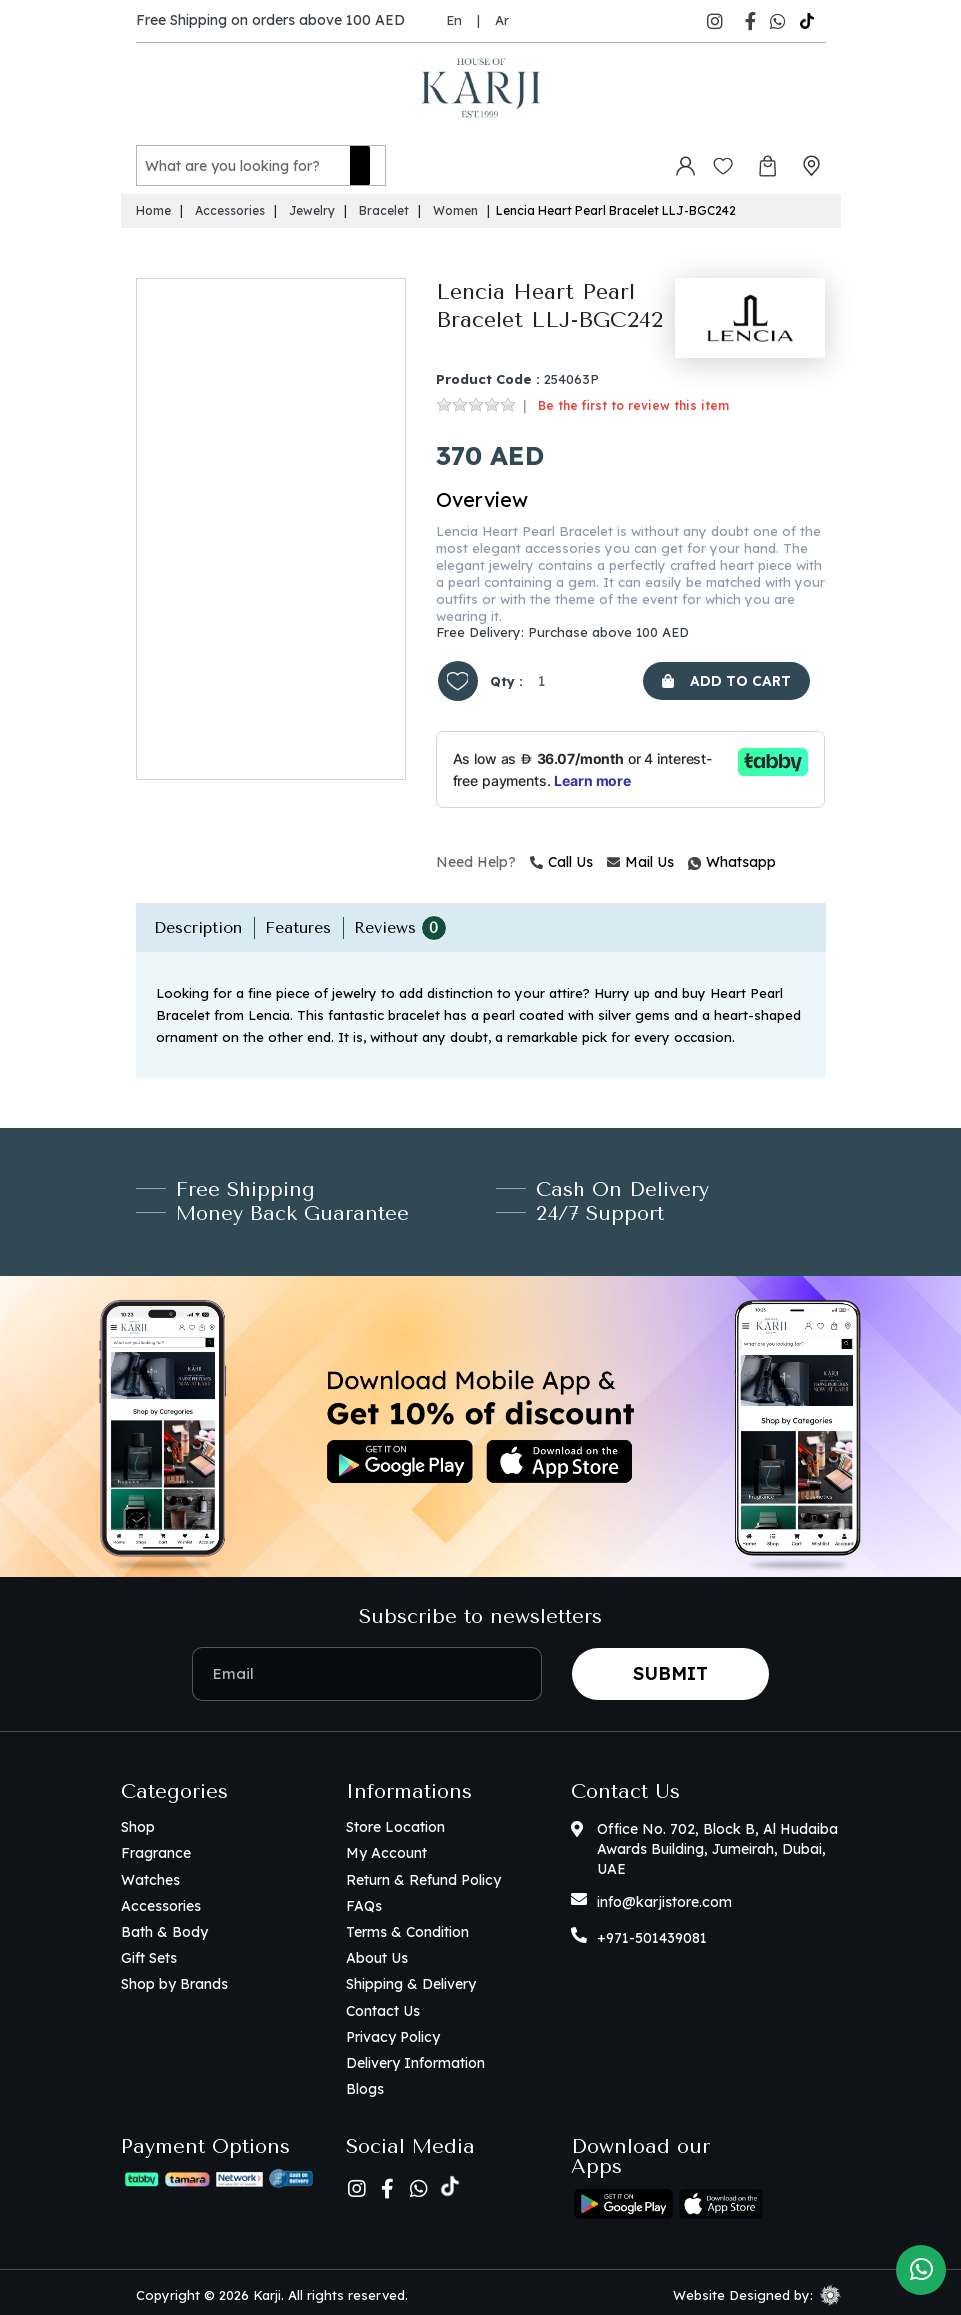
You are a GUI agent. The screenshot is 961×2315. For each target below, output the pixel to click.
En (454, 20)
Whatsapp (691, 857)
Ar (502, 20)
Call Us (561, 857)
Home (153, 205)
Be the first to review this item (633, 400)
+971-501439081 (652, 1933)
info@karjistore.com (664, 1897)
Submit (670, 1668)
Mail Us (640, 857)
